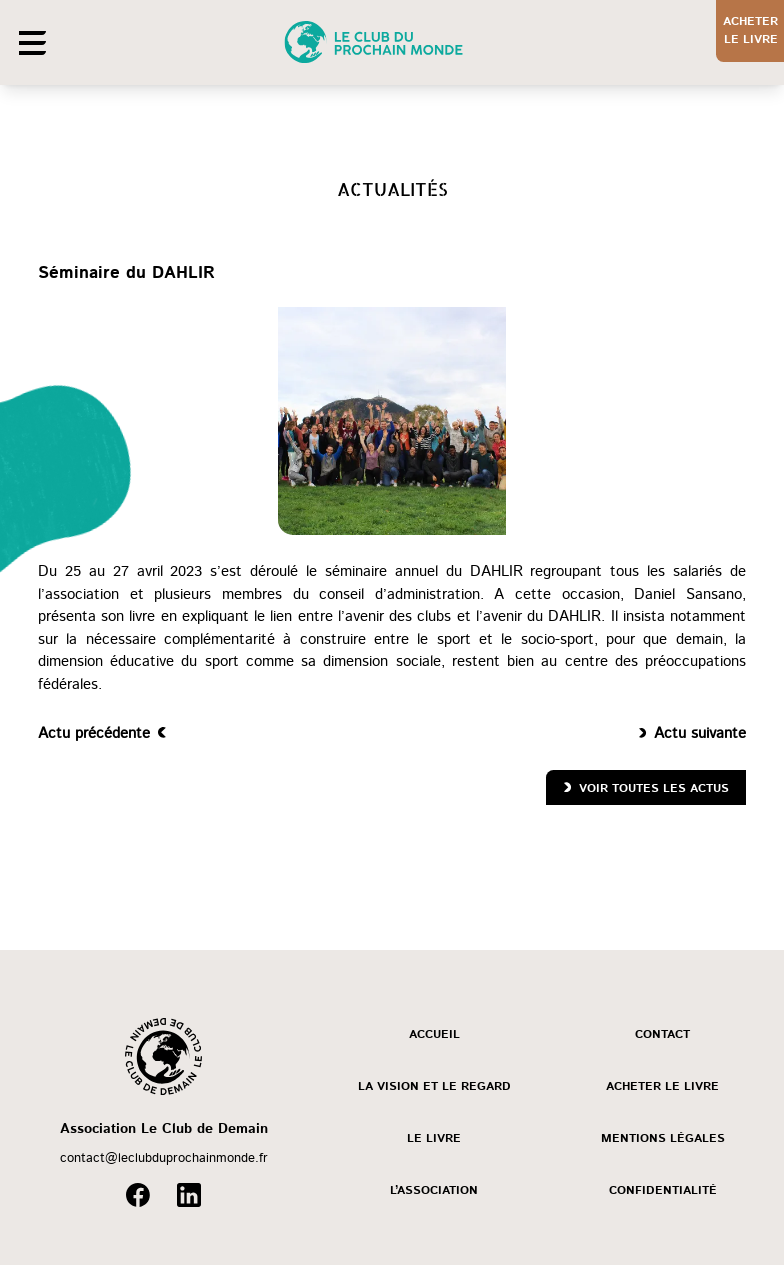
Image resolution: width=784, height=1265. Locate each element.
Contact (662, 1034)
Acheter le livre (662, 1086)
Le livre (434, 1138)
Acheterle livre (750, 30)
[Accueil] (381, 42)
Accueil (434, 1034)
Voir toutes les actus (654, 788)
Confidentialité (663, 1190)
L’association (434, 1190)
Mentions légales (663, 1138)
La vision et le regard (434, 1086)
